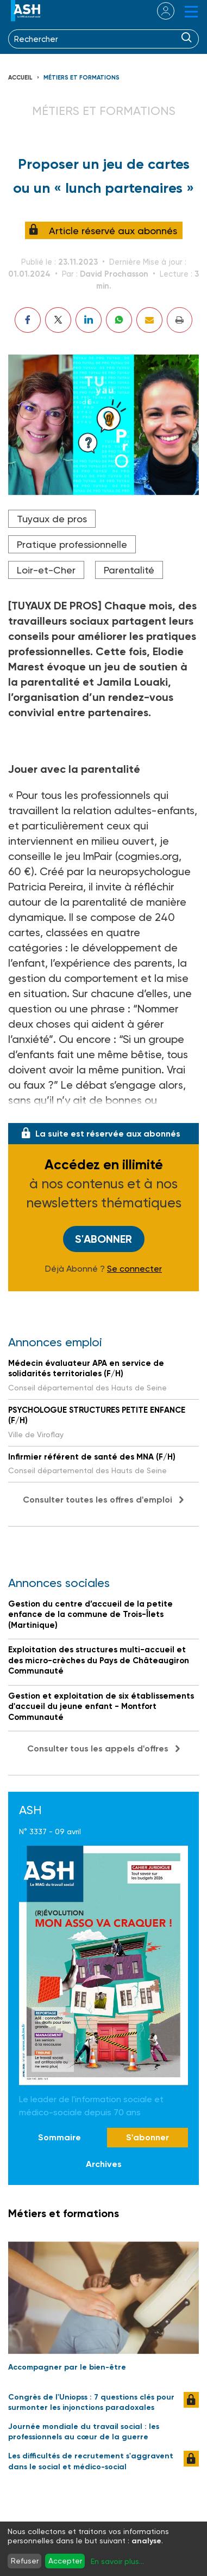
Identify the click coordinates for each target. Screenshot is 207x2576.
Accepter (65, 2560)
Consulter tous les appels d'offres (97, 1748)
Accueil (20, 77)
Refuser (25, 2560)
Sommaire (59, 2137)
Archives (104, 2164)
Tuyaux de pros (52, 518)
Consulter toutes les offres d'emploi (97, 1499)
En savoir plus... (117, 2561)
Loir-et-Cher (46, 570)
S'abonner (103, 1239)
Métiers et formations (81, 77)
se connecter (158, 11)
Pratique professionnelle (72, 544)
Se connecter (134, 1269)
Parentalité (129, 570)
